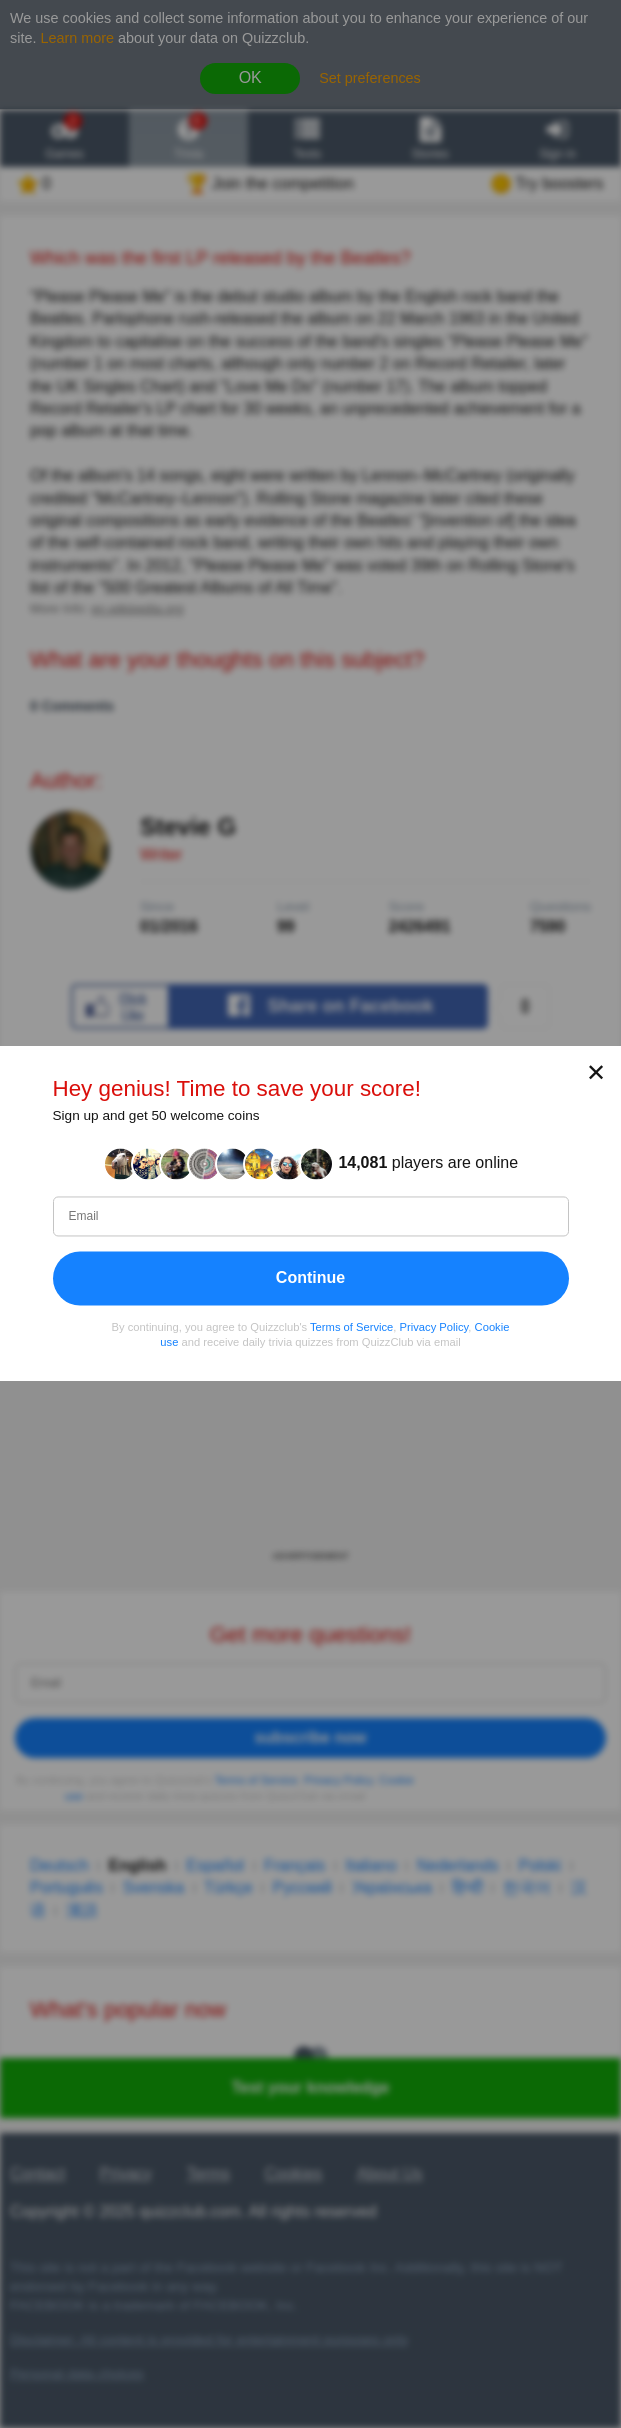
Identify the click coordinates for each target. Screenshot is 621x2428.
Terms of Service (351, 1327)
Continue (310, 1277)
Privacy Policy (434, 1327)
